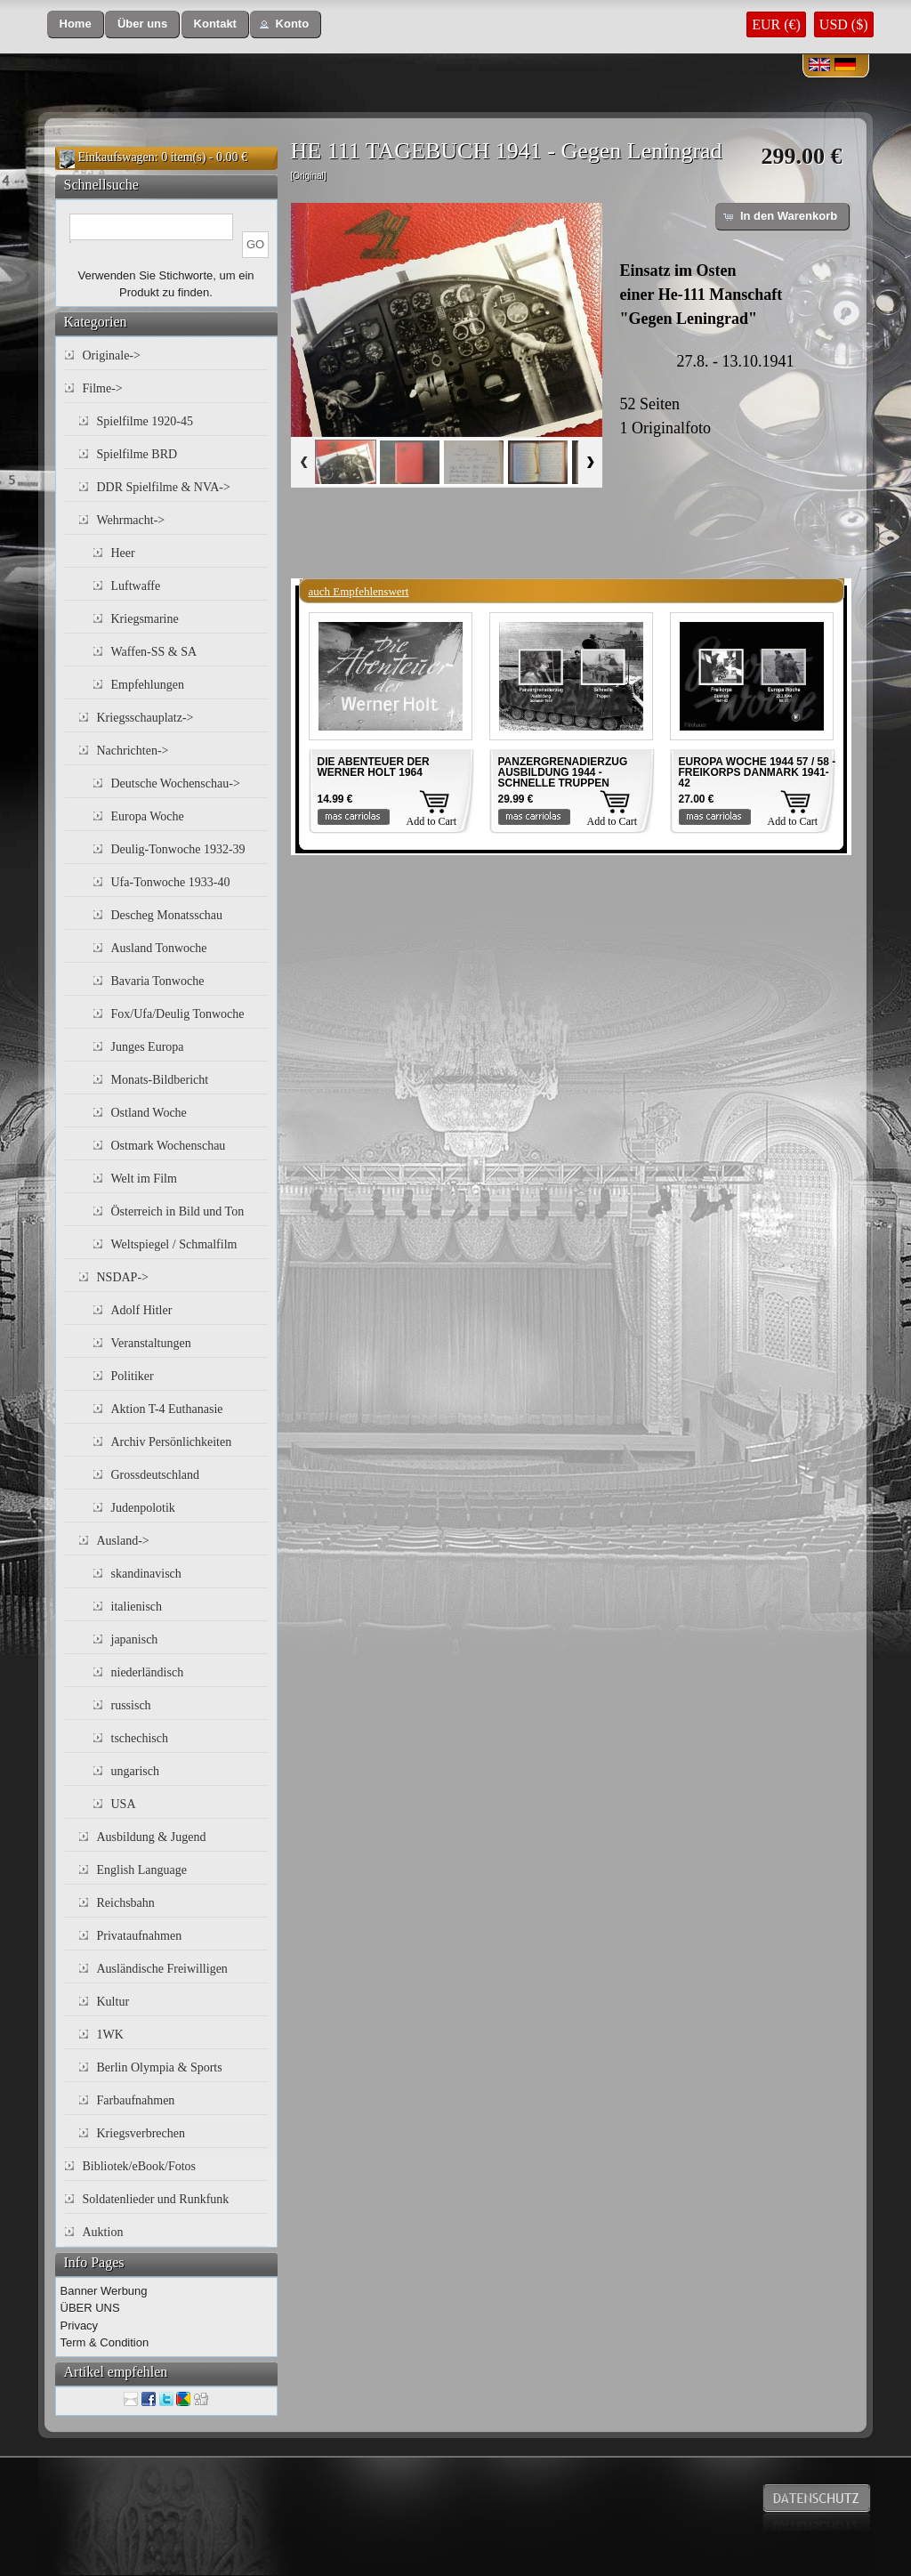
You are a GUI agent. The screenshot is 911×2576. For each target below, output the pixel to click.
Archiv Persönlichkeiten (171, 1442)
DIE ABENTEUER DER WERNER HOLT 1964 (374, 767)
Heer (123, 553)
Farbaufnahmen (136, 2100)
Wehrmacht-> (131, 520)
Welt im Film (144, 1178)
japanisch (134, 1639)
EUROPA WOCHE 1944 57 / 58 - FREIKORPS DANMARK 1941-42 (757, 772)
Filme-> (103, 388)
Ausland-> (123, 1540)
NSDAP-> (123, 1277)
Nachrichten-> (133, 750)
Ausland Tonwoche (159, 948)
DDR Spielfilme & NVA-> (163, 487)
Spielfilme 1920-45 (145, 421)
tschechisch (140, 1738)
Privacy (79, 2325)
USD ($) (843, 24)
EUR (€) (776, 24)
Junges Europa (147, 1047)
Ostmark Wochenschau (168, 1145)
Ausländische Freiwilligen (162, 1968)
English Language (142, 1870)
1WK (110, 2034)
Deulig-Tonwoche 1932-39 (178, 849)
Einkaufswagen (116, 157)
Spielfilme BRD (137, 454)
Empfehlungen (147, 684)
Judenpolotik (143, 1507)
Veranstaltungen (151, 1343)
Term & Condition (104, 2342)
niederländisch (147, 1672)
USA (123, 1804)
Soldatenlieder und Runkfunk (156, 2199)
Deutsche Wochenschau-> (175, 783)
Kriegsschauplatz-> (145, 717)
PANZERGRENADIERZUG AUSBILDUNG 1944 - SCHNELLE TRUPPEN (563, 772)
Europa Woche (147, 816)
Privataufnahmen (139, 1935)
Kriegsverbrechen (141, 2133)
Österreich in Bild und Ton (178, 1211)
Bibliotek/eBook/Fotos (140, 2166)
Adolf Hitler (142, 1310)
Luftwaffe (136, 586)
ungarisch (135, 1771)
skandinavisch (146, 1573)
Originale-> (112, 355)
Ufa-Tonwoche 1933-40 (170, 882)
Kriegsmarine (145, 619)
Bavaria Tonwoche (158, 981)
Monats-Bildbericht (160, 1079)
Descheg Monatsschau (167, 915)
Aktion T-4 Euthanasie (167, 1409)
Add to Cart (432, 821)
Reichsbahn (126, 1903)
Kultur (113, 2001)
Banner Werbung (104, 2290)
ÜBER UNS (90, 2307)
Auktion (103, 2232)
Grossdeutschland (155, 1475)
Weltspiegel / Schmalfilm (174, 1244)
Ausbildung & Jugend (151, 1837)
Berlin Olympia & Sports (159, 2067)
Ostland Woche (149, 1112)
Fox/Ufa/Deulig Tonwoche (178, 1014)
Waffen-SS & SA (154, 651)
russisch (131, 1705)
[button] (75, 24)
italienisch (137, 1606)
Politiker (132, 1376)
